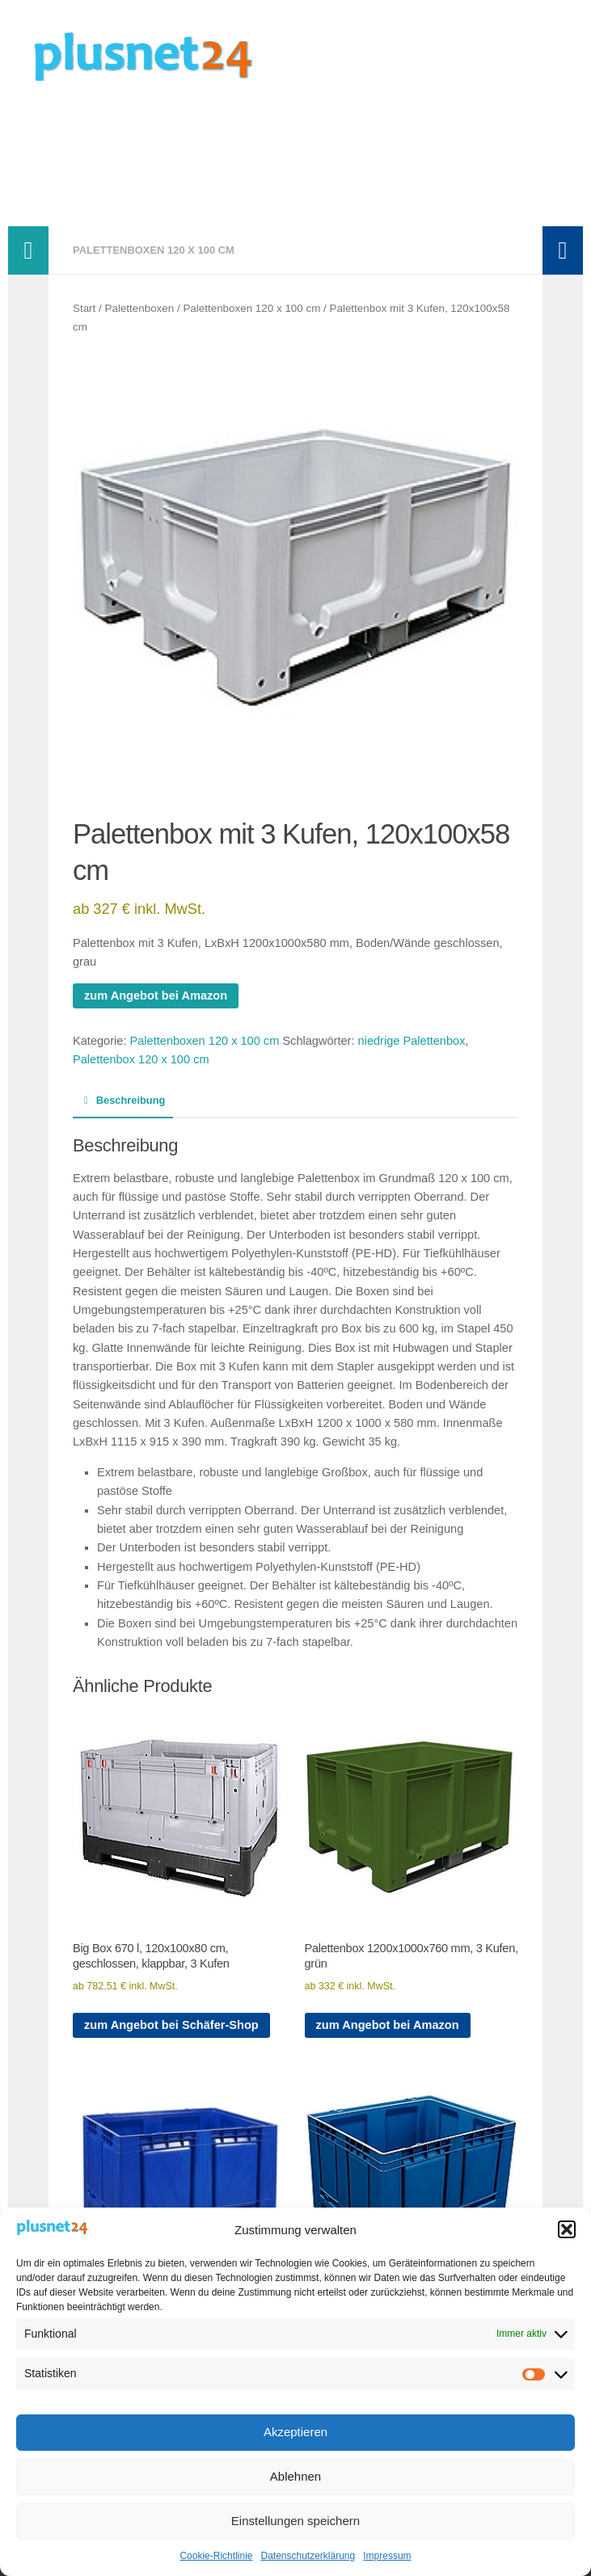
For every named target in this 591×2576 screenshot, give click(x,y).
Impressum (387, 2555)
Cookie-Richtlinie (215, 2555)
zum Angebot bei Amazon (155, 995)
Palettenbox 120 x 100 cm (141, 1059)
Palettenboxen (140, 308)
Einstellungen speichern (295, 2521)
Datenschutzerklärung (307, 2555)
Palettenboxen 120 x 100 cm (153, 250)
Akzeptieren (295, 2432)
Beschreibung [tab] (123, 1100)
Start (84, 308)
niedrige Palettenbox (412, 1040)
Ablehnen (295, 2476)
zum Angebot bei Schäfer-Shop (171, 2024)
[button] (567, 2229)
